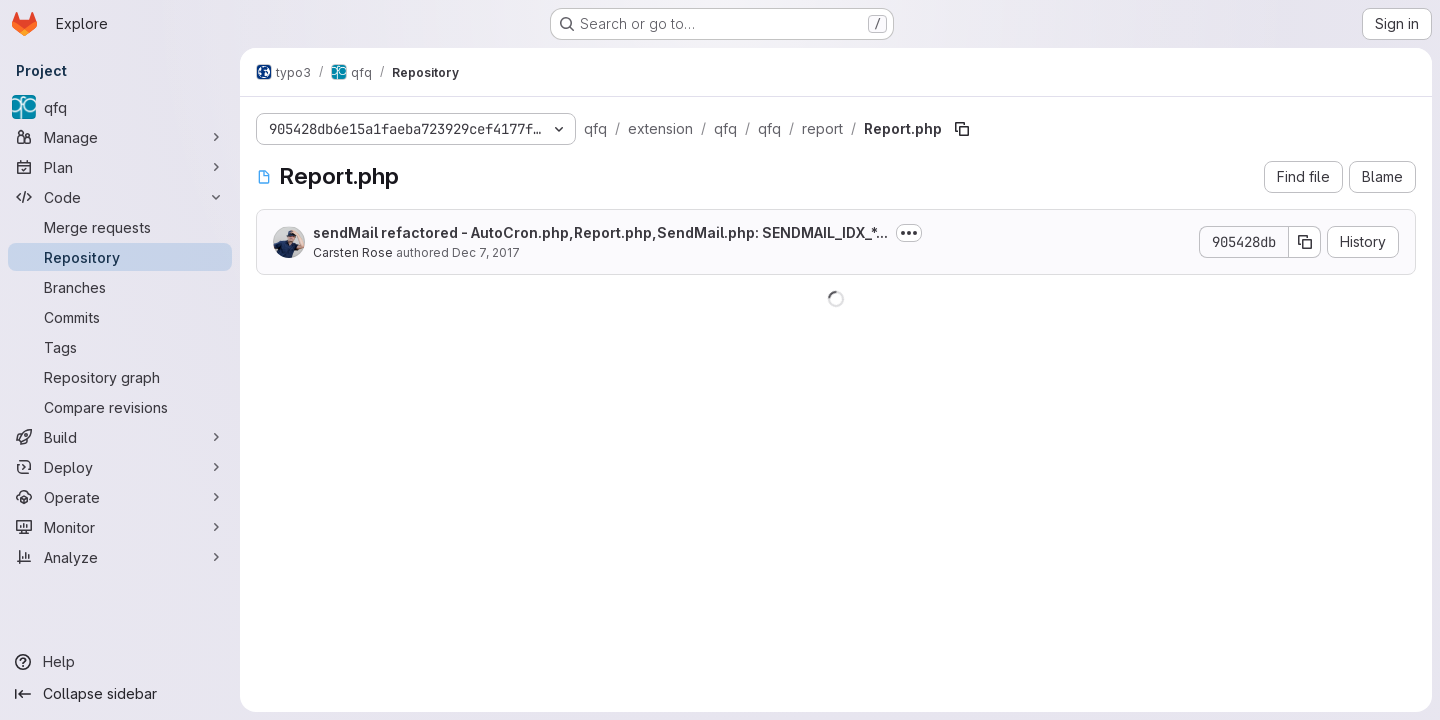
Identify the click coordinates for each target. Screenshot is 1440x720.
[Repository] (120, 257)
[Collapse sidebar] (120, 694)
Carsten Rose (353, 252)
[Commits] (120, 317)
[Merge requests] (120, 227)
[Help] (120, 662)
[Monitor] (120, 527)
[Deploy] (120, 467)
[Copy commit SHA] (1305, 242)
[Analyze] (120, 557)
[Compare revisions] (120, 407)
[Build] (120, 437)
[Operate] (120, 497)
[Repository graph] (120, 377)
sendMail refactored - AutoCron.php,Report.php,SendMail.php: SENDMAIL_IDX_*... (600, 232)
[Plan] (120, 167)
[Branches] (120, 287)
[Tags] (120, 347)
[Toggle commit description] (909, 233)
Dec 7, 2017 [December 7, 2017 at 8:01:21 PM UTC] (486, 252)
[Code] (120, 197)
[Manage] (120, 137)
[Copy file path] (962, 129)
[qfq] (120, 107)
